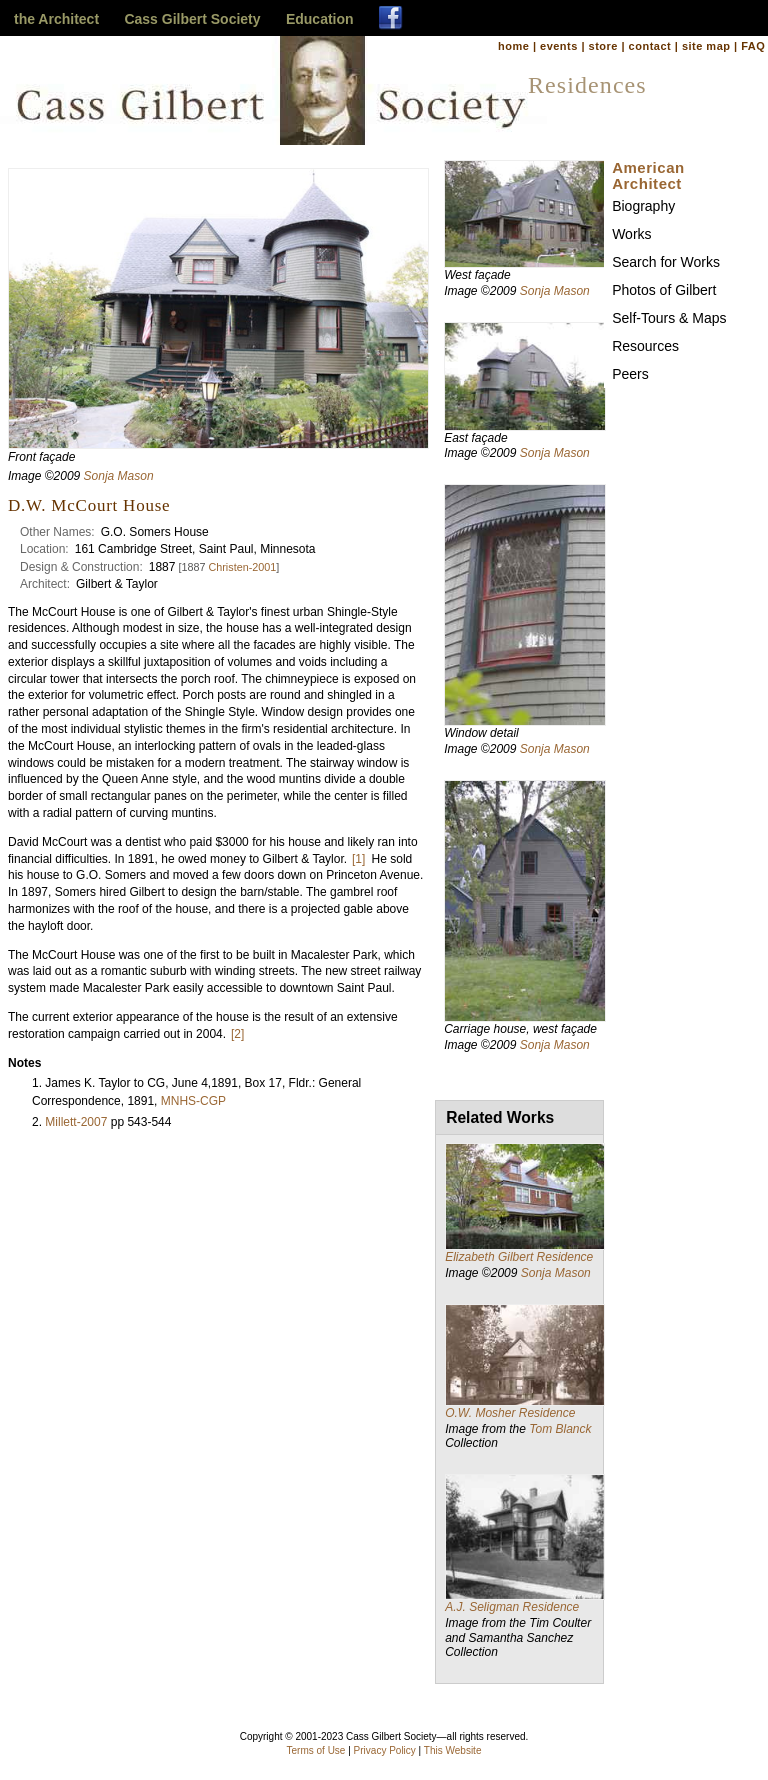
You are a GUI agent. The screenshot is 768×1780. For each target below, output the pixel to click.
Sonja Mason (119, 476)
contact (650, 46)
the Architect (56, 19)
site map (706, 46)
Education (320, 19)
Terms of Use (316, 1750)
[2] (237, 1034)
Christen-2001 (242, 567)
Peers (630, 374)
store (603, 46)
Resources (645, 346)
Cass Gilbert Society (192, 19)
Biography (643, 206)
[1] (358, 859)
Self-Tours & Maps (669, 318)
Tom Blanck (560, 1429)
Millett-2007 (76, 1122)
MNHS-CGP (193, 1101)
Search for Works (666, 262)
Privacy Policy (385, 1750)
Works (631, 234)
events (559, 46)
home (513, 46)
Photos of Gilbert (664, 290)
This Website (453, 1750)
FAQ (753, 46)
